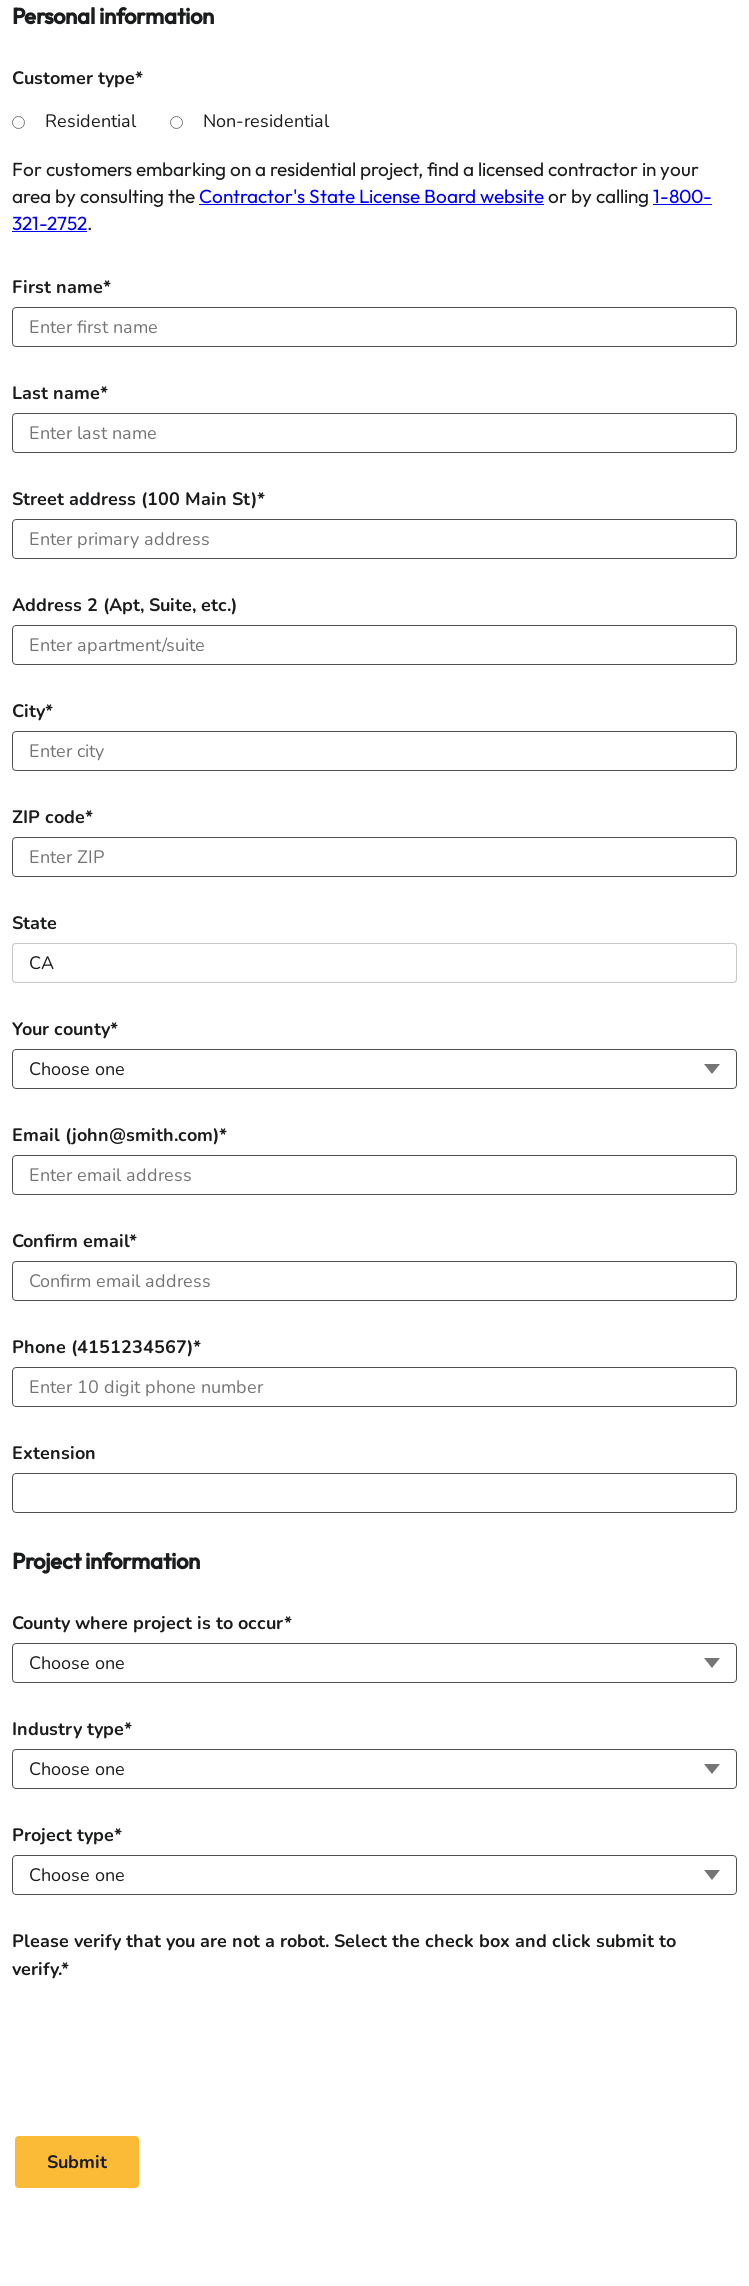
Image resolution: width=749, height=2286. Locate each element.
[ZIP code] (374, 857)
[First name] (374, 327)
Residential (90, 121)
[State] (374, 963)
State (34, 923)
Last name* (60, 393)
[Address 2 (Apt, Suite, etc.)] (374, 645)
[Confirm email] (374, 1281)
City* (32, 711)
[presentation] (164, 2045)
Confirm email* (74, 1241)
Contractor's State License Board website (371, 196)
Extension (54, 1453)
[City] (374, 751)
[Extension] (374, 1493)
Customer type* (77, 78)
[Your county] (374, 1069)
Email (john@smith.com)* (119, 1135)
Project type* (67, 1835)
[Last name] (374, 433)
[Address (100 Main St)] (374, 539)
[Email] (374, 1175)
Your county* (65, 1029)
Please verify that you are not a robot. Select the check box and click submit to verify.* (344, 1942)
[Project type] (374, 1875)
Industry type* (72, 1729)
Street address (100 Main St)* (138, 499)
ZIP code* (52, 817)
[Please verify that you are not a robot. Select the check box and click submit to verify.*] (163, 2043)
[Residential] (18, 122)
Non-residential (266, 121)
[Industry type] (374, 1769)
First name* (61, 287)
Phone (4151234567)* (106, 1347)
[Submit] (77, 2162)
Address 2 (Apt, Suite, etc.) (124, 605)
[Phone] (374, 1387)
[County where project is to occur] (374, 1663)
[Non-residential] (176, 122)
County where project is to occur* (152, 1623)
